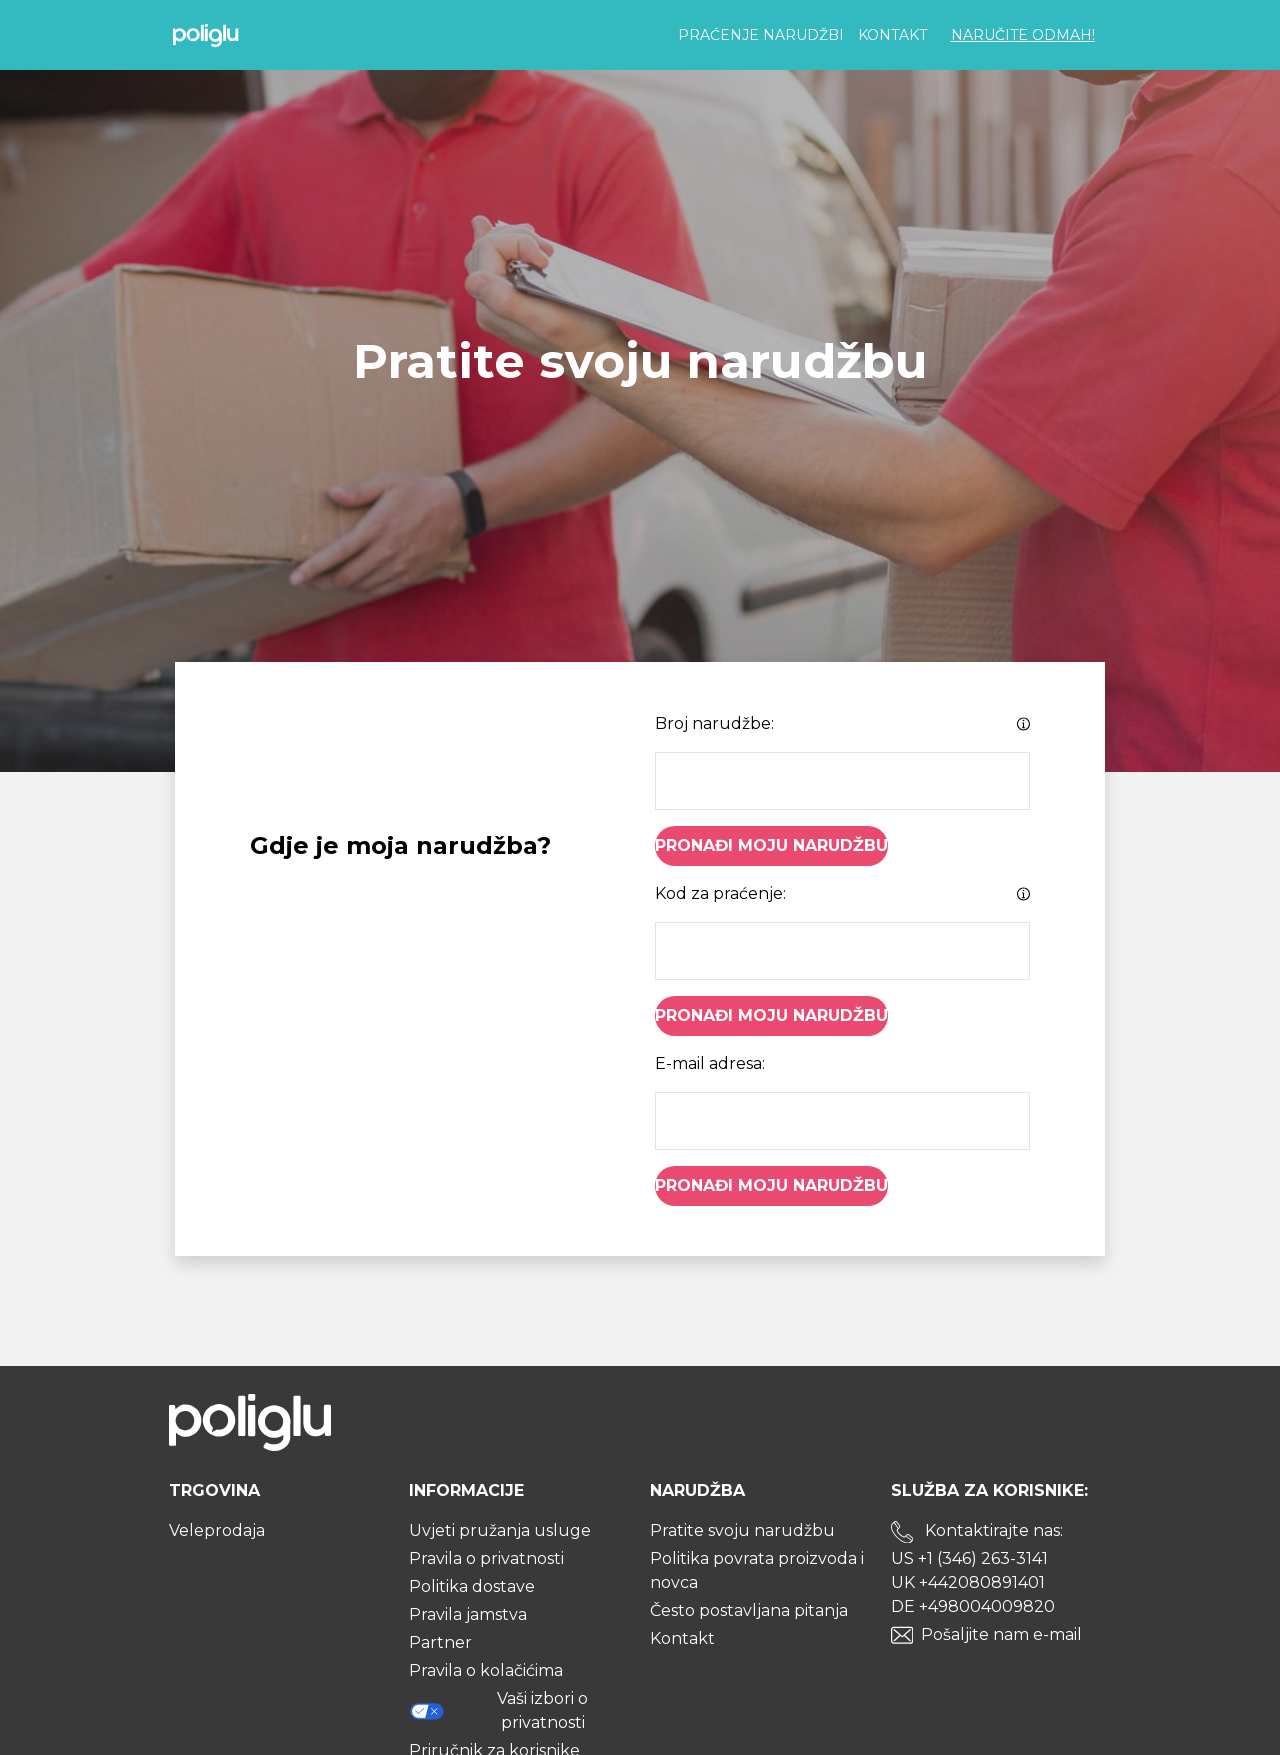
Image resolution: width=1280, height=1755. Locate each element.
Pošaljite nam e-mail (1001, 1634)
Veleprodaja (217, 1530)
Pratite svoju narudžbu (742, 1530)
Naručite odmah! (1023, 35)
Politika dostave (472, 1586)
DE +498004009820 (973, 1606)
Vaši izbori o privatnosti (498, 1710)
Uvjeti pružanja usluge (500, 1530)
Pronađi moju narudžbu (771, 845)
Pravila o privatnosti (486, 1558)
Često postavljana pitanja (749, 1610)
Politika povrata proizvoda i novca (757, 1570)
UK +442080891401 (968, 1582)
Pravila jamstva (468, 1614)
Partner (440, 1642)
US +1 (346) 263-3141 (969, 1558)
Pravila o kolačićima (486, 1670)
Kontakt (892, 35)
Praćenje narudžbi (761, 35)
